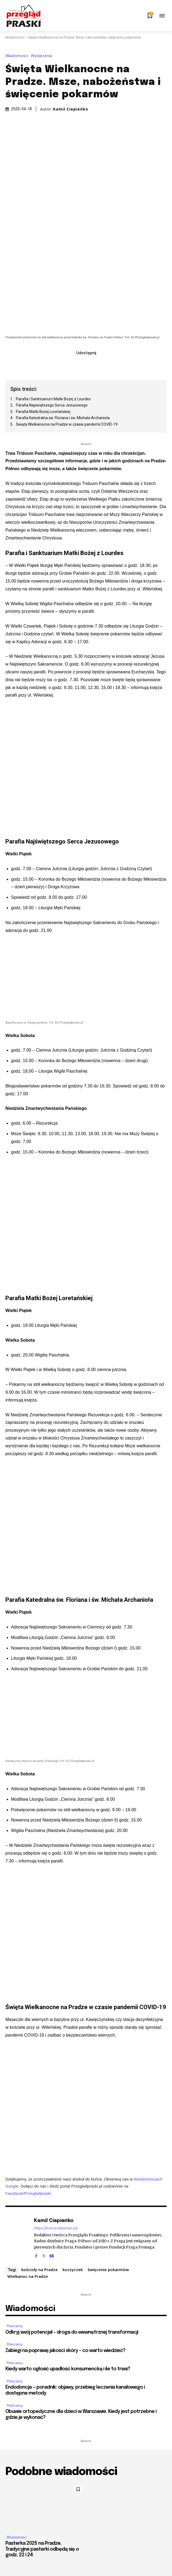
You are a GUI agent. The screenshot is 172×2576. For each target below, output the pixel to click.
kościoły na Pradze (39, 2269)
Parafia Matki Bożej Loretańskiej (43, 411)
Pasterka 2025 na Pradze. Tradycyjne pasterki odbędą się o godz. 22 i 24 (42, 2549)
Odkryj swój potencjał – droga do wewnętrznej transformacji (71, 2332)
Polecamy (15, 2326)
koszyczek (73, 2269)
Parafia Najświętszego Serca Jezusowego (52, 405)
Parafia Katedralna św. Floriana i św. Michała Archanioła (63, 418)
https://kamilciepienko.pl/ (56, 2228)
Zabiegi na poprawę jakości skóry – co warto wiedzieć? (65, 2350)
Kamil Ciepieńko (70, 109)
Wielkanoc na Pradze (27, 2276)
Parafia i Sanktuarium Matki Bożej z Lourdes (53, 399)
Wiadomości (15, 37)
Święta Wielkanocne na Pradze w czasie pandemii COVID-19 (67, 424)
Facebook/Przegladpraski (28, 2193)
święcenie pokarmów (108, 2269)
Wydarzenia (43, 56)
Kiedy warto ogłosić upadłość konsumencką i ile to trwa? (67, 2369)
